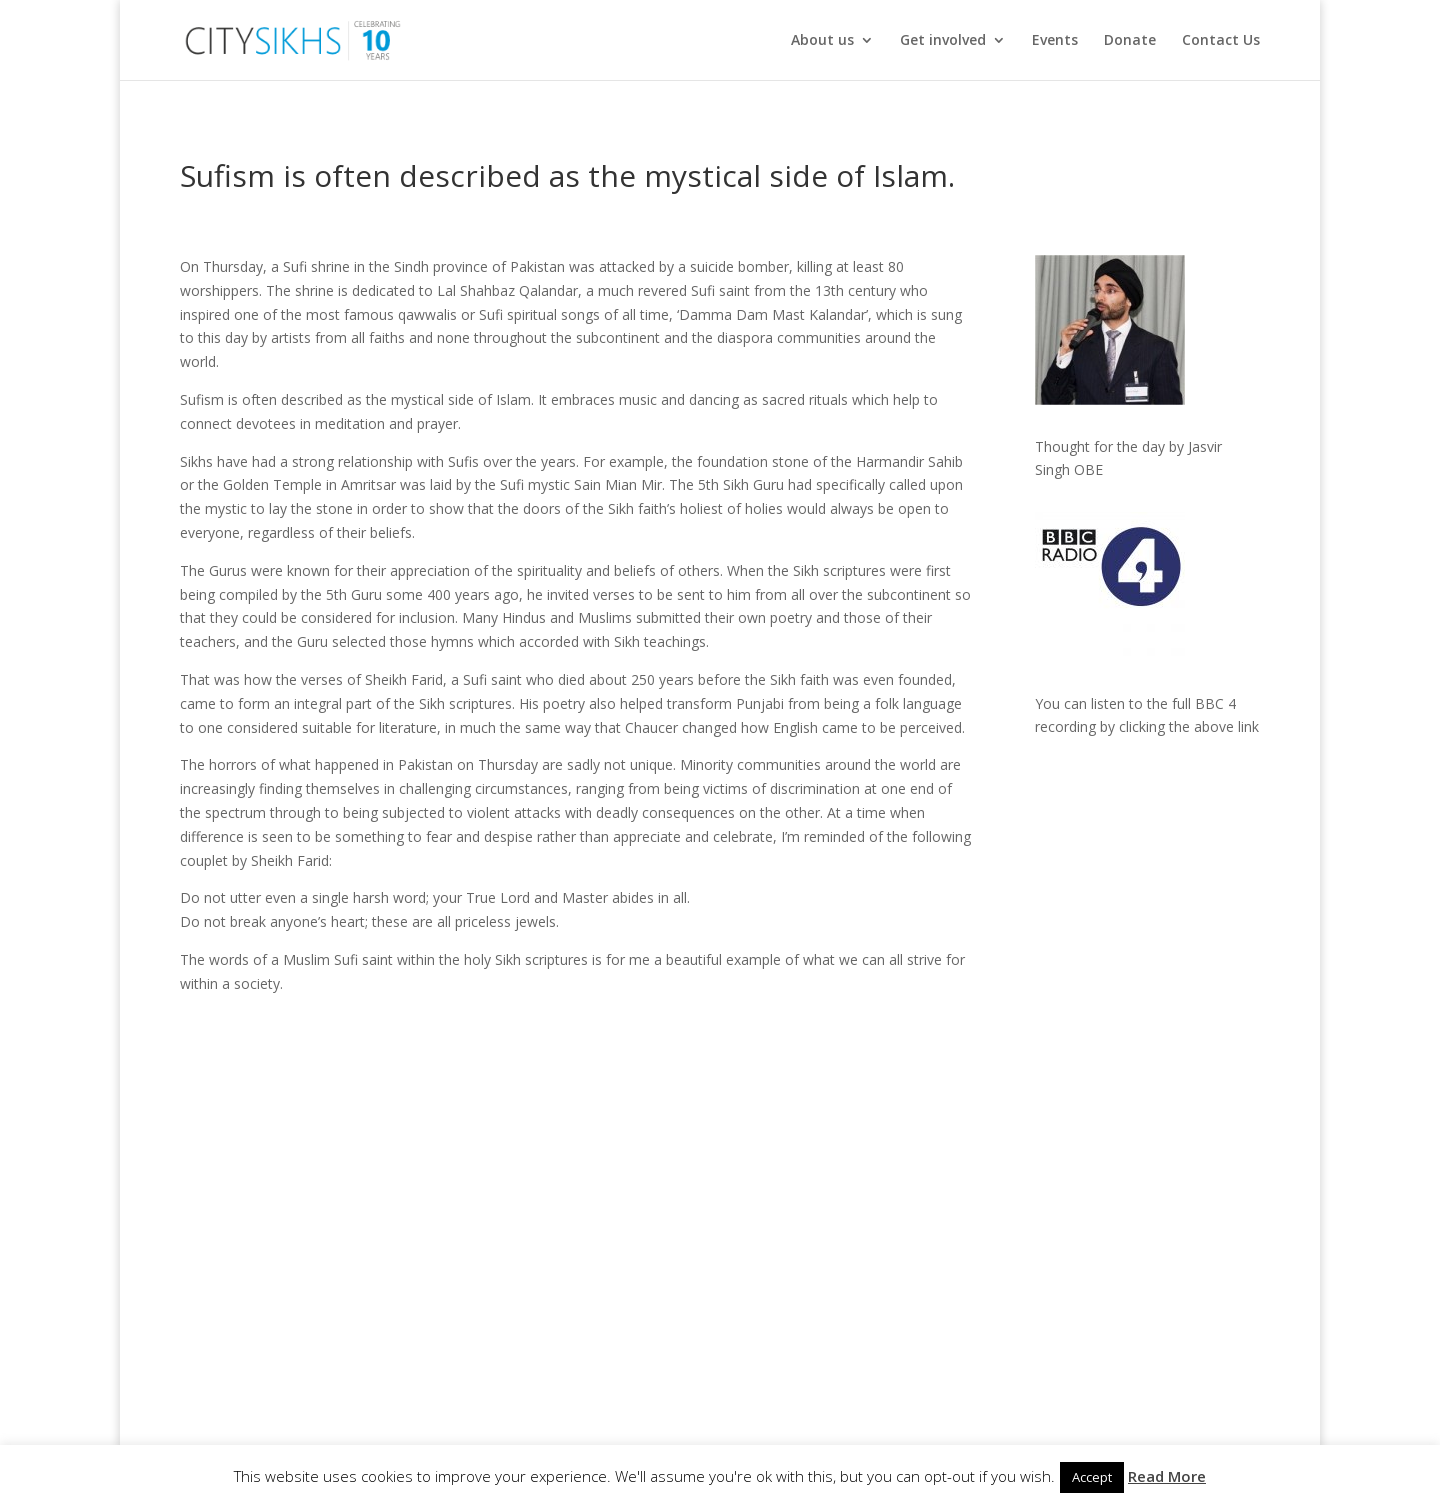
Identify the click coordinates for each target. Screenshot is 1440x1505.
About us (822, 41)
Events (1055, 41)
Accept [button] (1092, 1477)
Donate (1130, 41)
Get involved (943, 41)
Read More (1167, 1476)
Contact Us (1221, 41)
